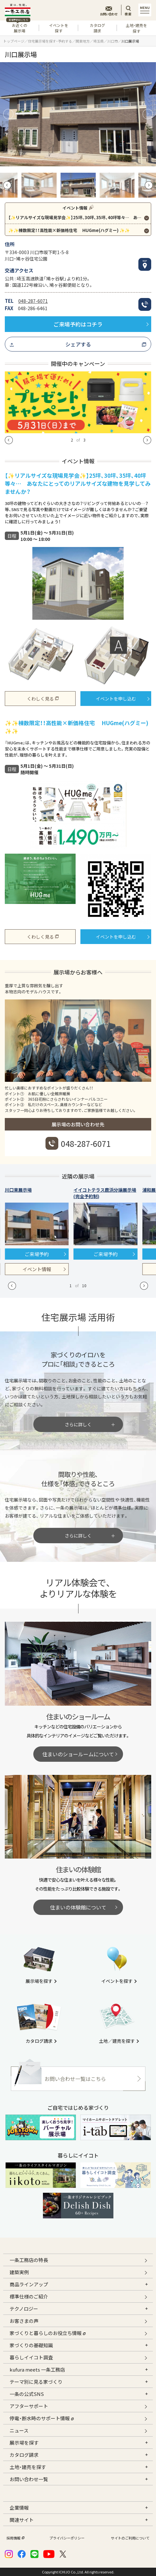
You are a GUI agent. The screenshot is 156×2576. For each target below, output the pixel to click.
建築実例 (19, 2272)
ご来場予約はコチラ (78, 324)
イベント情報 (36, 1269)
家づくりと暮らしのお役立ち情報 (48, 2332)
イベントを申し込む (116, 698)
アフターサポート (29, 2406)
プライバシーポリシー (67, 2538)
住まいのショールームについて (78, 1754)
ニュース (19, 2430)
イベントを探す (58, 27)
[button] (8, 114)
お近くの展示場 (18, 27)
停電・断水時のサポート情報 (42, 2418)
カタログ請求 (97, 27)
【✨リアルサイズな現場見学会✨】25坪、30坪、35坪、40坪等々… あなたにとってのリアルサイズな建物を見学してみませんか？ (79, 217)
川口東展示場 (18, 1190)
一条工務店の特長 (29, 2260)
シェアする (78, 344)
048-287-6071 (33, 301)
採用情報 (14, 2538)
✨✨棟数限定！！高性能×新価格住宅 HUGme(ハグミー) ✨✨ (69, 230)
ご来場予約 (37, 1254)
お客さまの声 (24, 2320)
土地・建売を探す (136, 28)
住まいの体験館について (78, 1907)
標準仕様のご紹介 (29, 2296)
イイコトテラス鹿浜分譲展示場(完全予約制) (104, 1193)
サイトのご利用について (130, 2538)
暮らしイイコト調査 (31, 2357)
